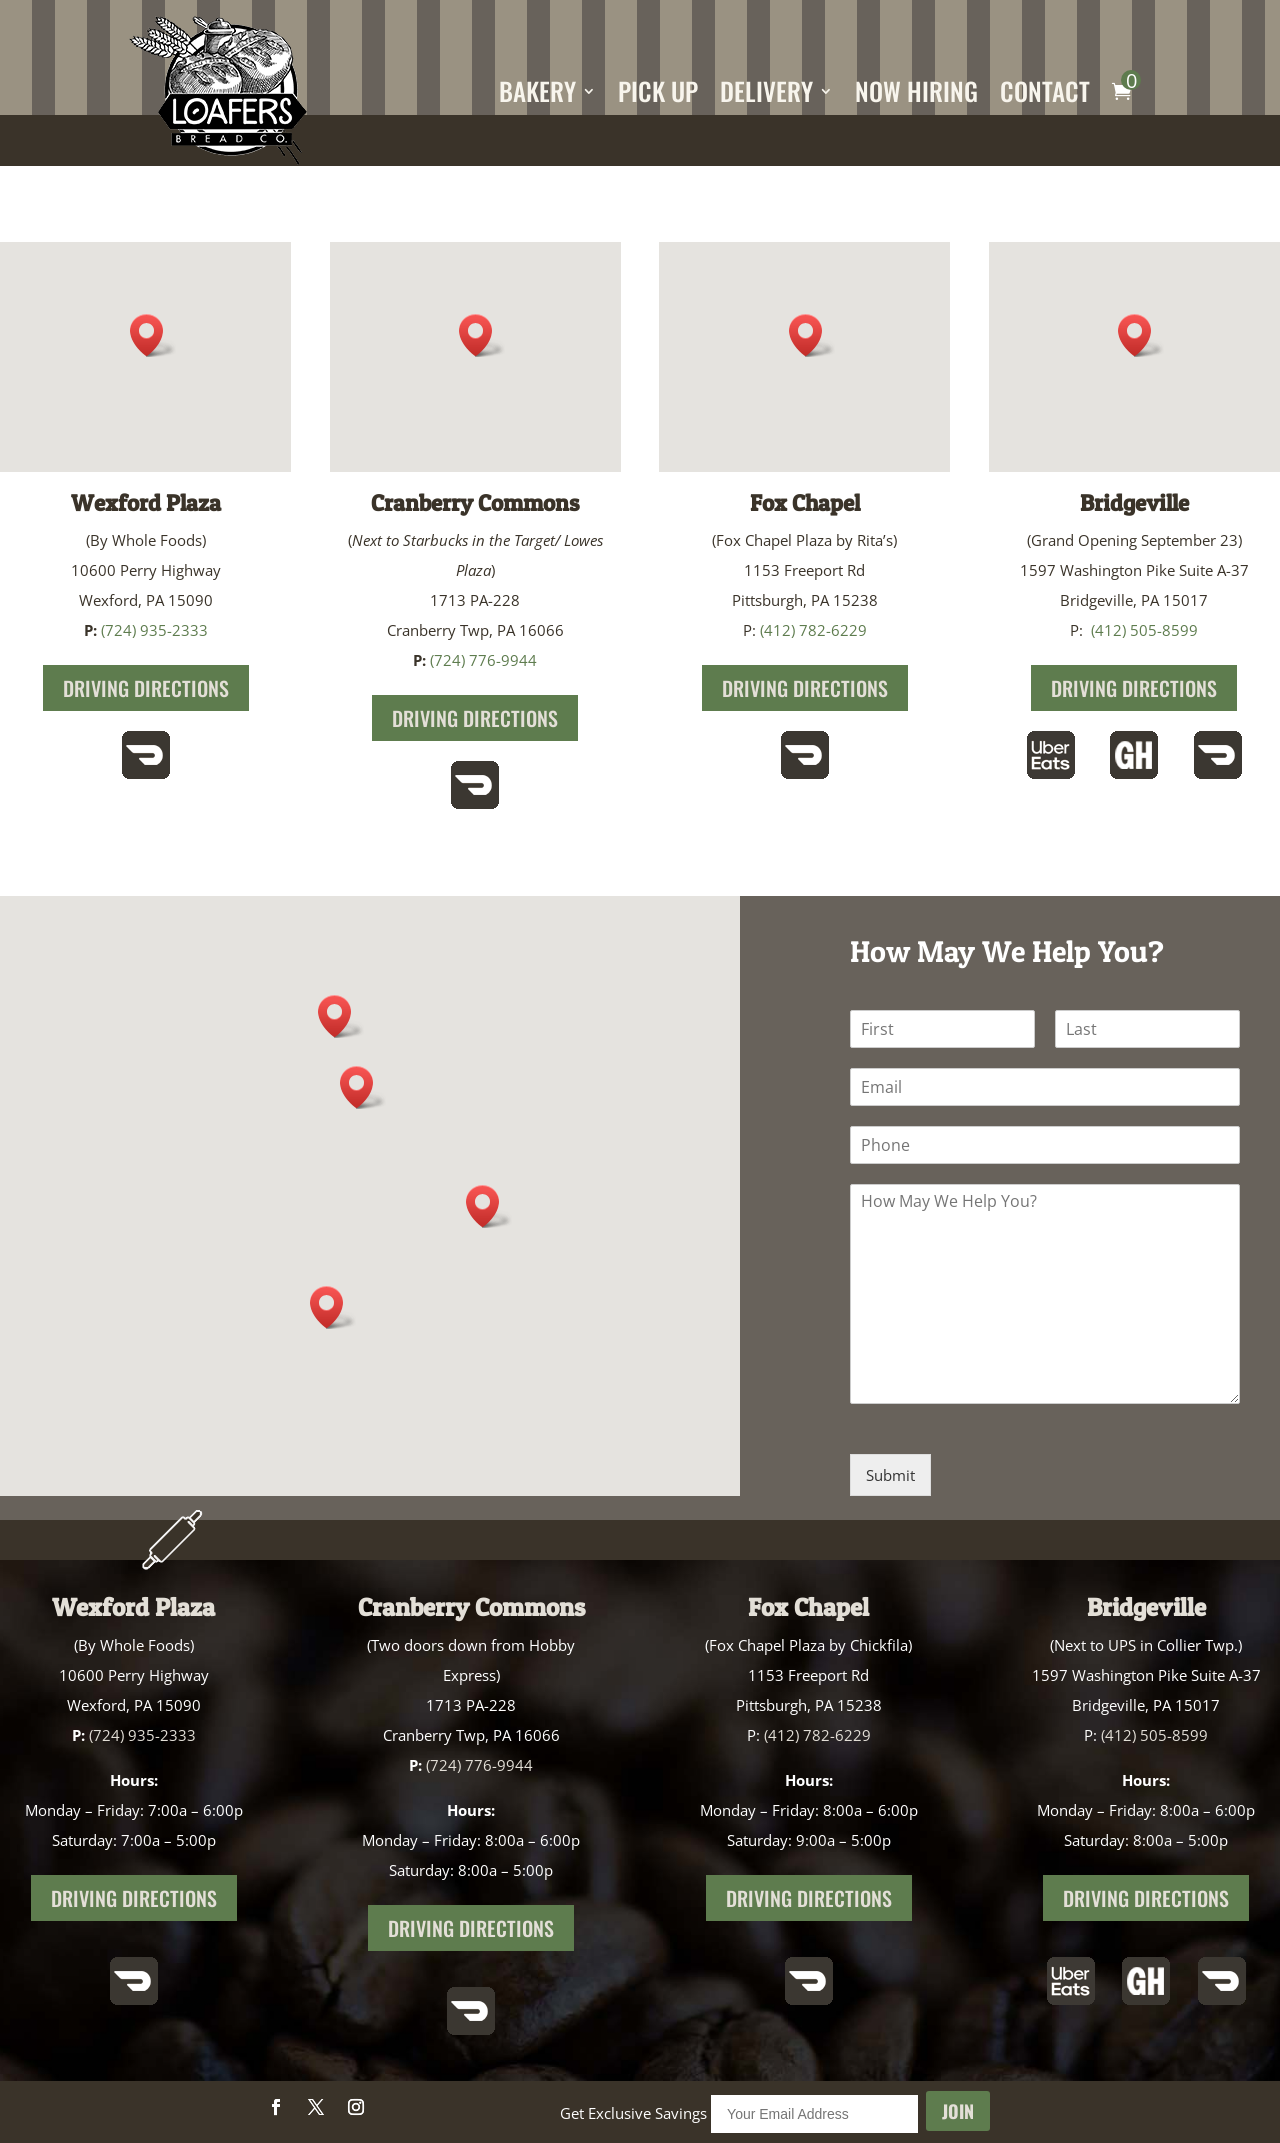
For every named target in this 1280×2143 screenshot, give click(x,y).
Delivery (766, 90)
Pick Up (658, 90)
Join (958, 2111)
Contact (1045, 90)
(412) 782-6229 (813, 630)
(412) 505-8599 (1144, 630)
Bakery (537, 90)
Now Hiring (916, 90)
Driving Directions (146, 688)
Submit (890, 1475)
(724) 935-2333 (154, 630)
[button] (482, 335)
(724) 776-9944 (483, 660)
